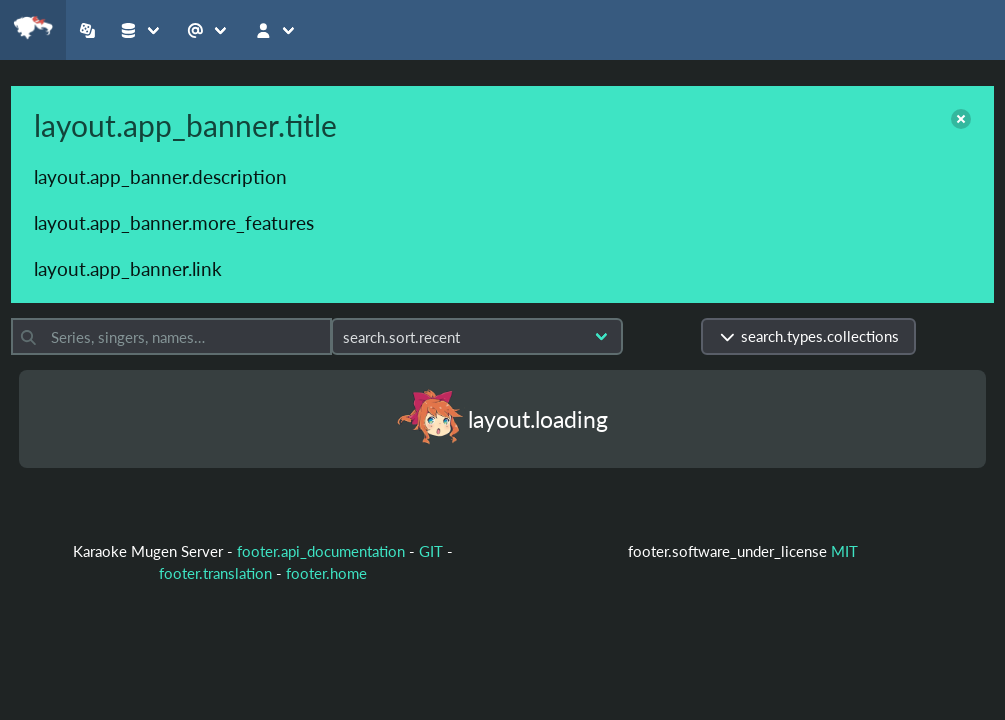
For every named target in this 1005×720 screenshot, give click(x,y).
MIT (844, 551)
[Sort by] (477, 337)
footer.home (326, 573)
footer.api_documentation (321, 551)
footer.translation (215, 573)
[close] (961, 119)
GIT (433, 551)
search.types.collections (808, 336)
